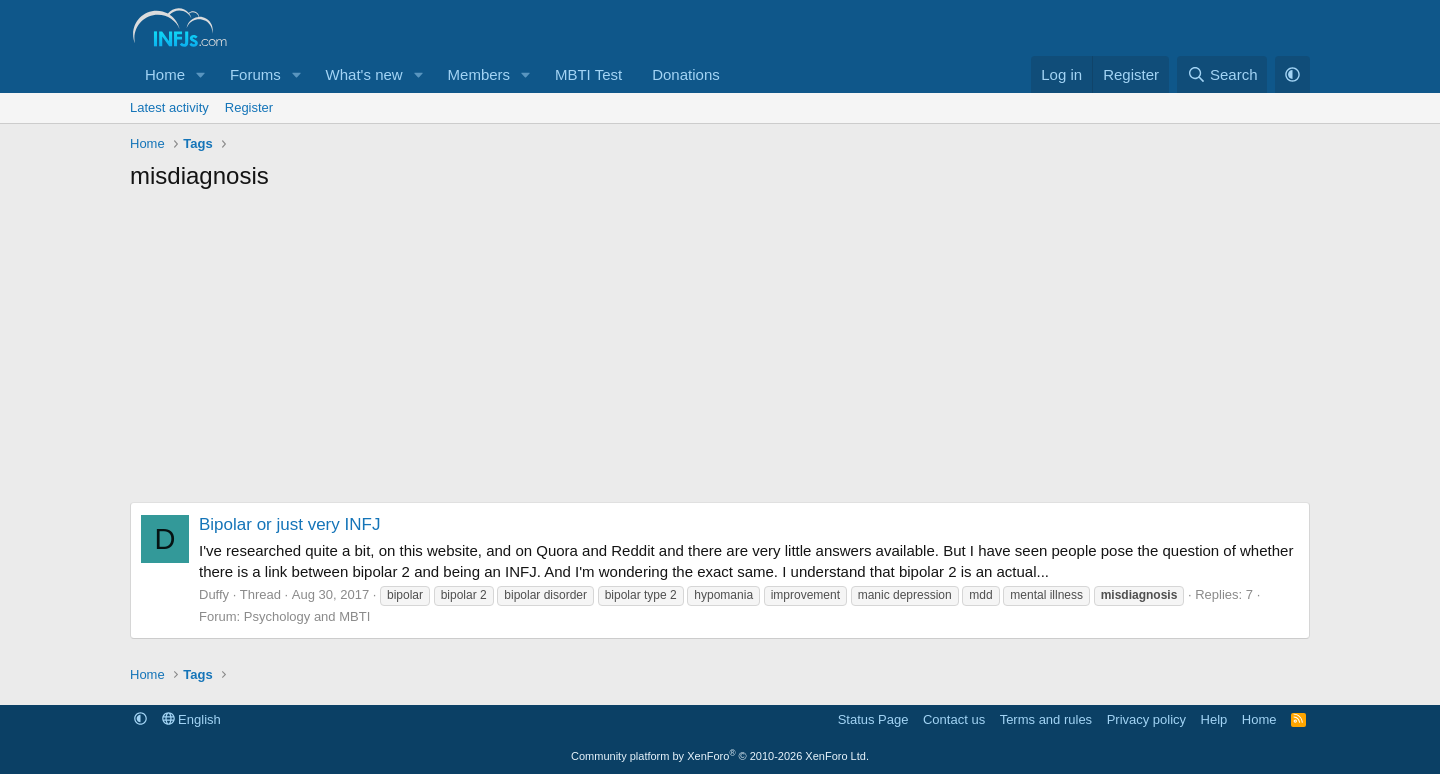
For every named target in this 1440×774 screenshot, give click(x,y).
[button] (201, 74)
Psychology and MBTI (307, 616)
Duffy (214, 594)
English (191, 719)
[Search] (1222, 74)
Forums (255, 74)
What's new (364, 74)
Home (165, 74)
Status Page (873, 719)
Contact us (954, 719)
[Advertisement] (720, 352)
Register (249, 107)
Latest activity (169, 107)
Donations (686, 74)
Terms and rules (1046, 719)
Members (479, 74)
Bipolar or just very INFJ (289, 524)
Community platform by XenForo (720, 756)
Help (1214, 719)
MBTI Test (588, 74)
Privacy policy (1146, 719)
